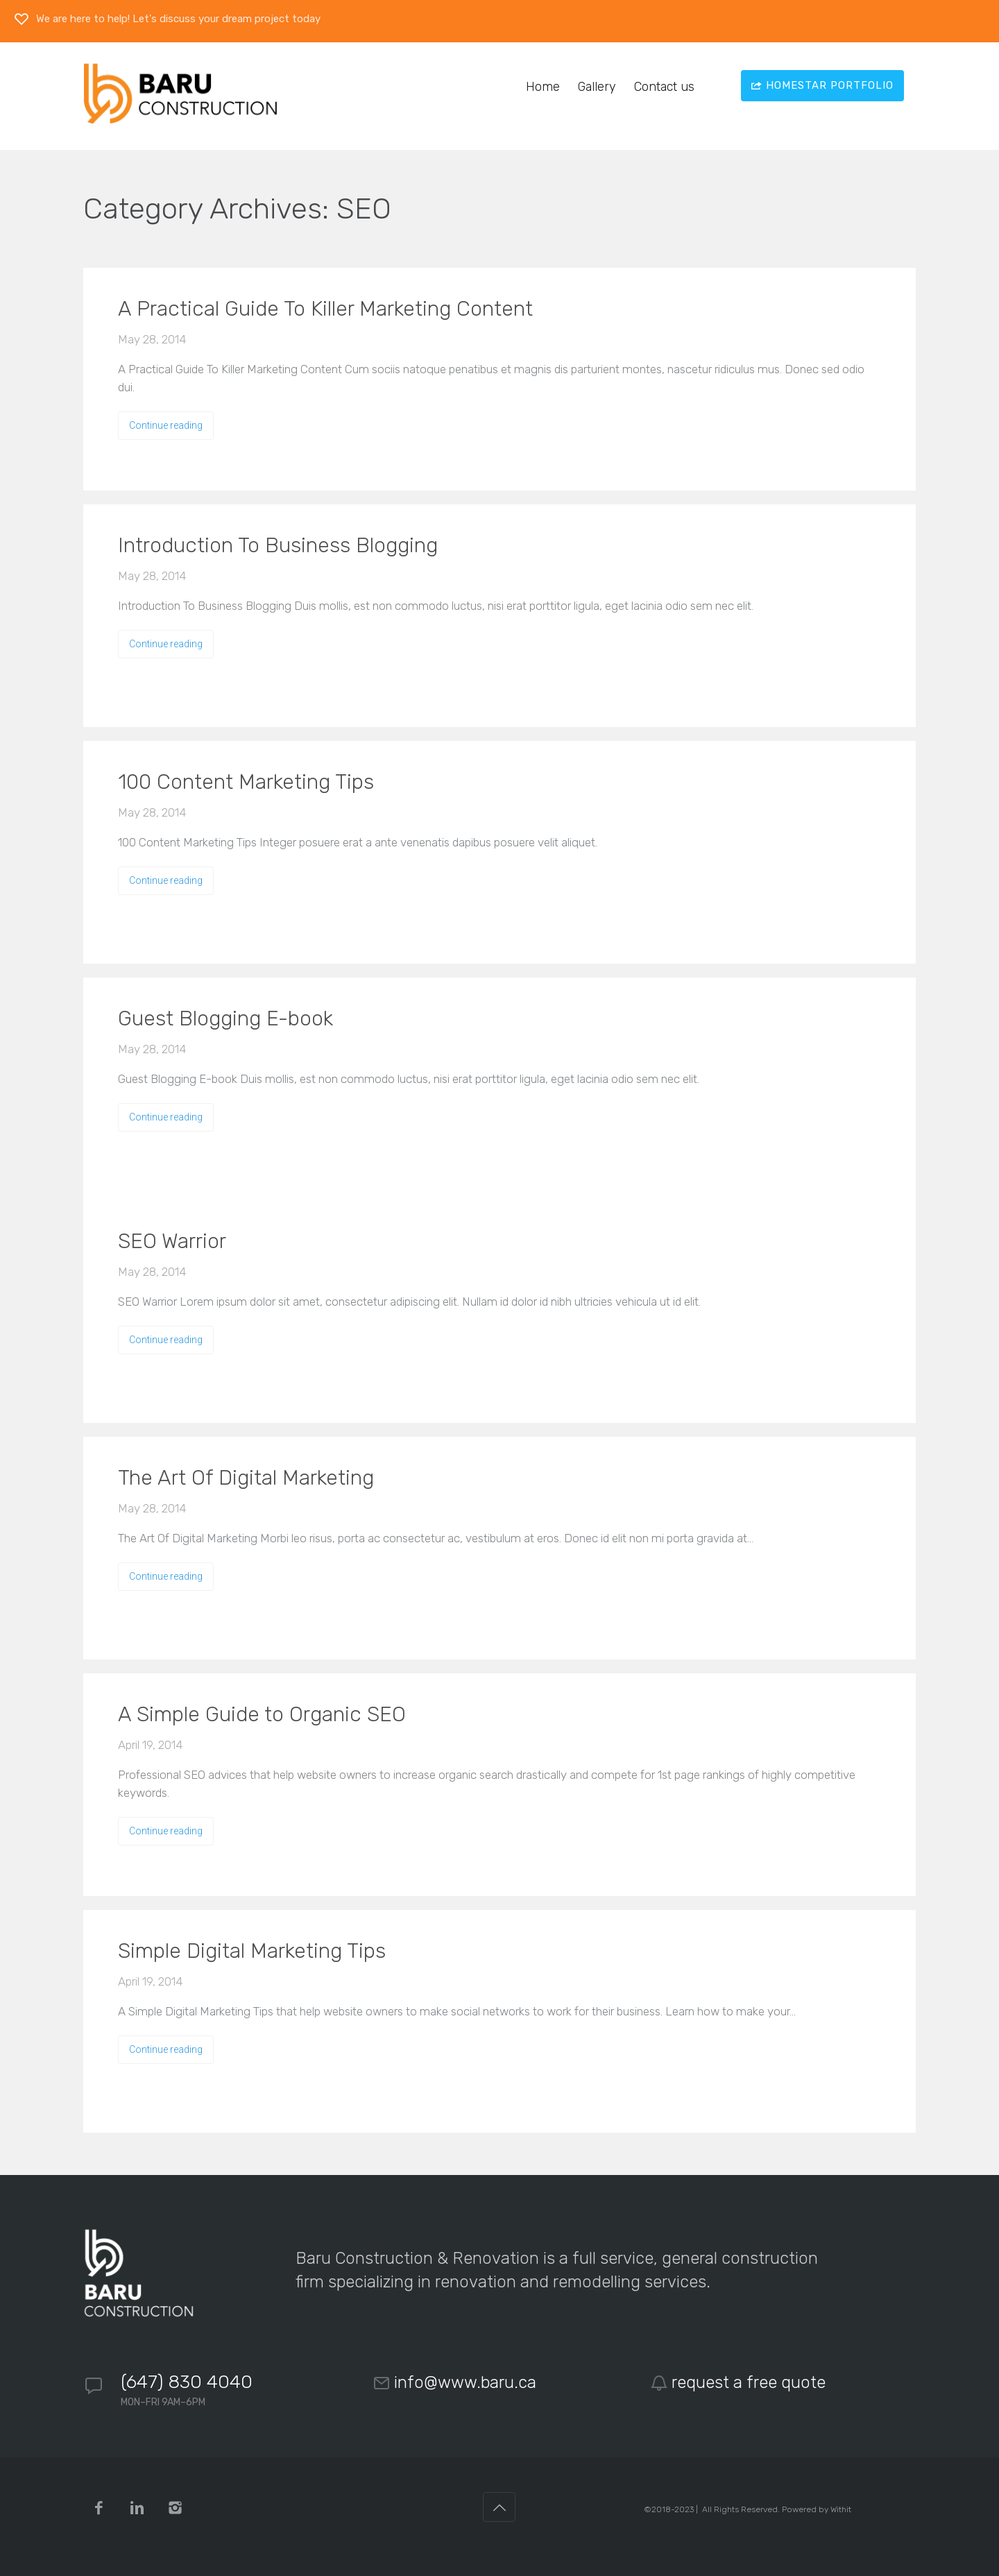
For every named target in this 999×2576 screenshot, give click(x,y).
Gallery (597, 87)
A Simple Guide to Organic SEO (262, 1714)
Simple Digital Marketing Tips (252, 1950)
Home (543, 87)
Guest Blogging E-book (225, 1018)
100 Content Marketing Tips (246, 781)
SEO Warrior (172, 1241)
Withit (840, 2509)
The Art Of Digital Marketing (246, 1477)
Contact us (664, 87)
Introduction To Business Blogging (278, 545)
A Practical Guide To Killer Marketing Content (325, 308)
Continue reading (166, 425)
